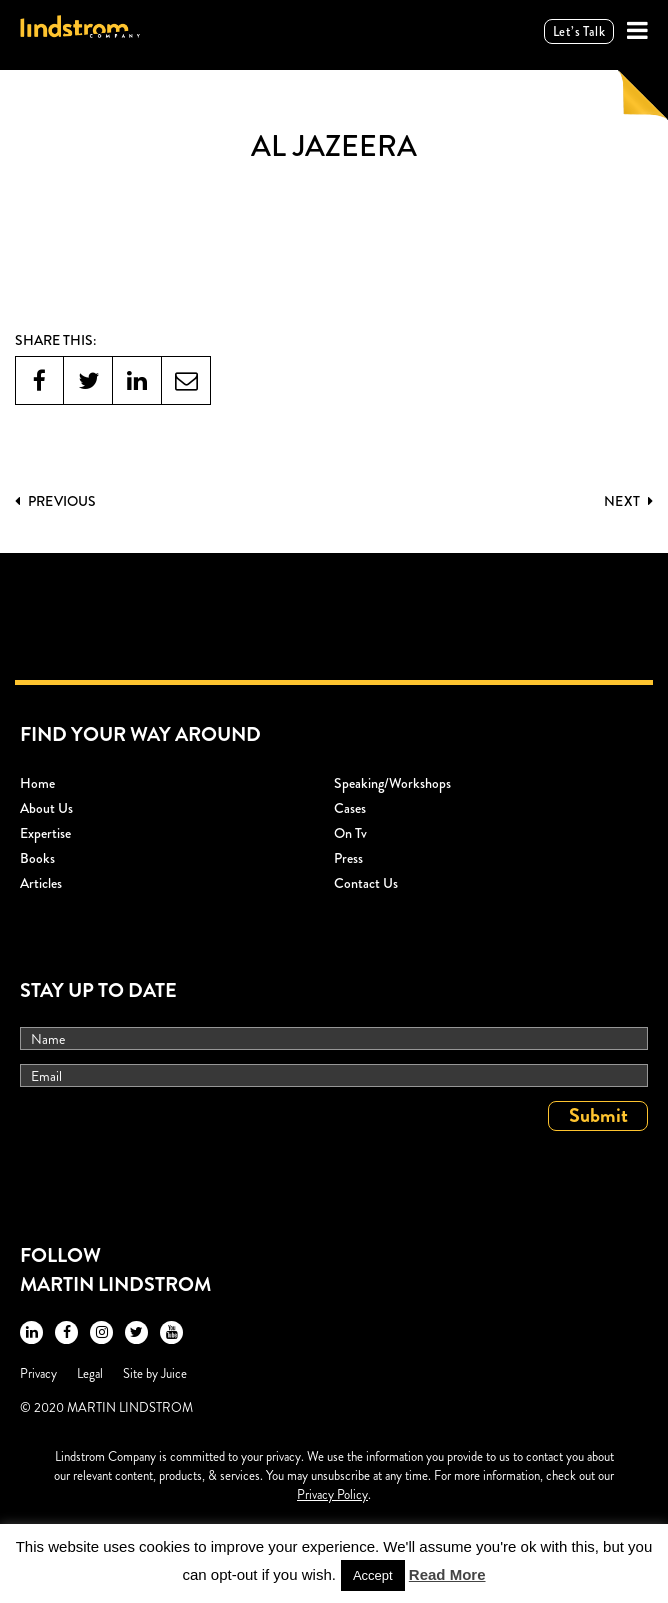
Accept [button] (373, 1575)
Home (37, 783)
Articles (41, 883)
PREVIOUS (55, 501)
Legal (90, 1373)
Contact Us (366, 883)
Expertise (45, 833)
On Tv (350, 833)
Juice (174, 1373)
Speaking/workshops (392, 783)
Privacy (38, 1373)
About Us (46, 808)
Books (37, 858)
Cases (350, 808)
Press (348, 858)
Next (628, 501)
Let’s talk (579, 31)
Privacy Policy (332, 1494)
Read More (447, 1574)
